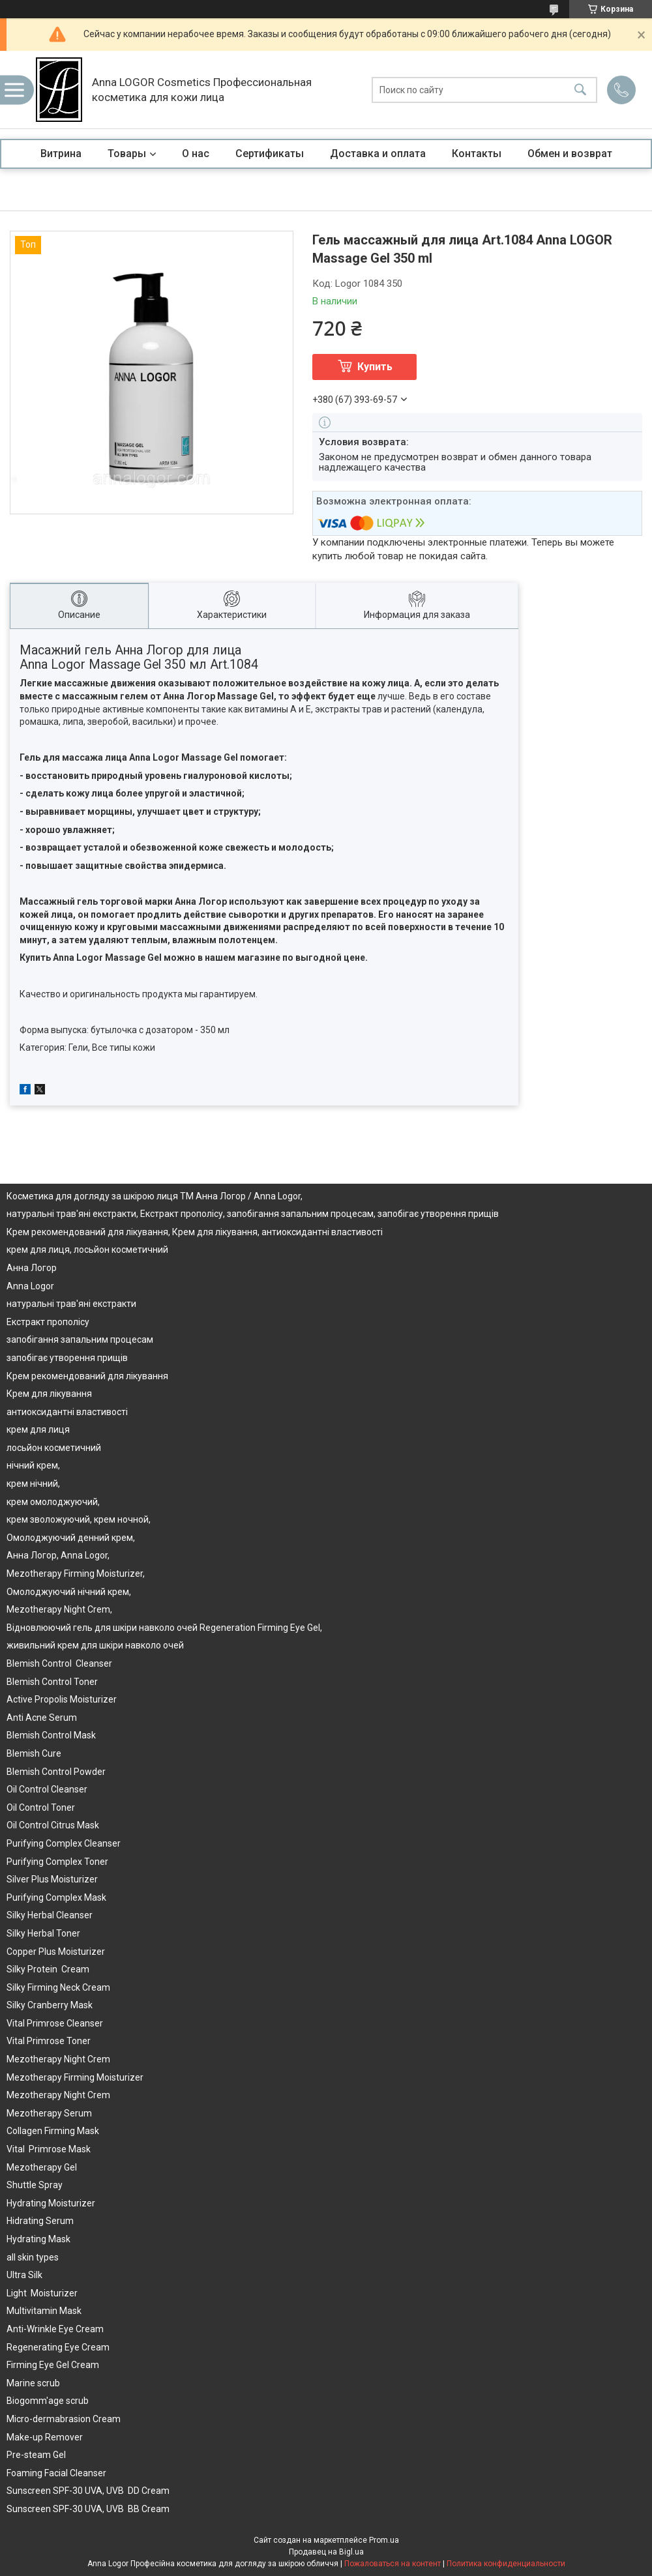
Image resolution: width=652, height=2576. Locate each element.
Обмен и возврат (569, 153)
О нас (195, 153)
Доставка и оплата (378, 153)
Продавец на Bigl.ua (326, 2551)
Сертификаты (269, 153)
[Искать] (580, 90)
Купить (375, 366)
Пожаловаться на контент (392, 2563)
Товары (127, 153)
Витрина (61, 153)
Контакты (476, 153)
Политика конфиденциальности (506, 2563)
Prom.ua (384, 2540)
